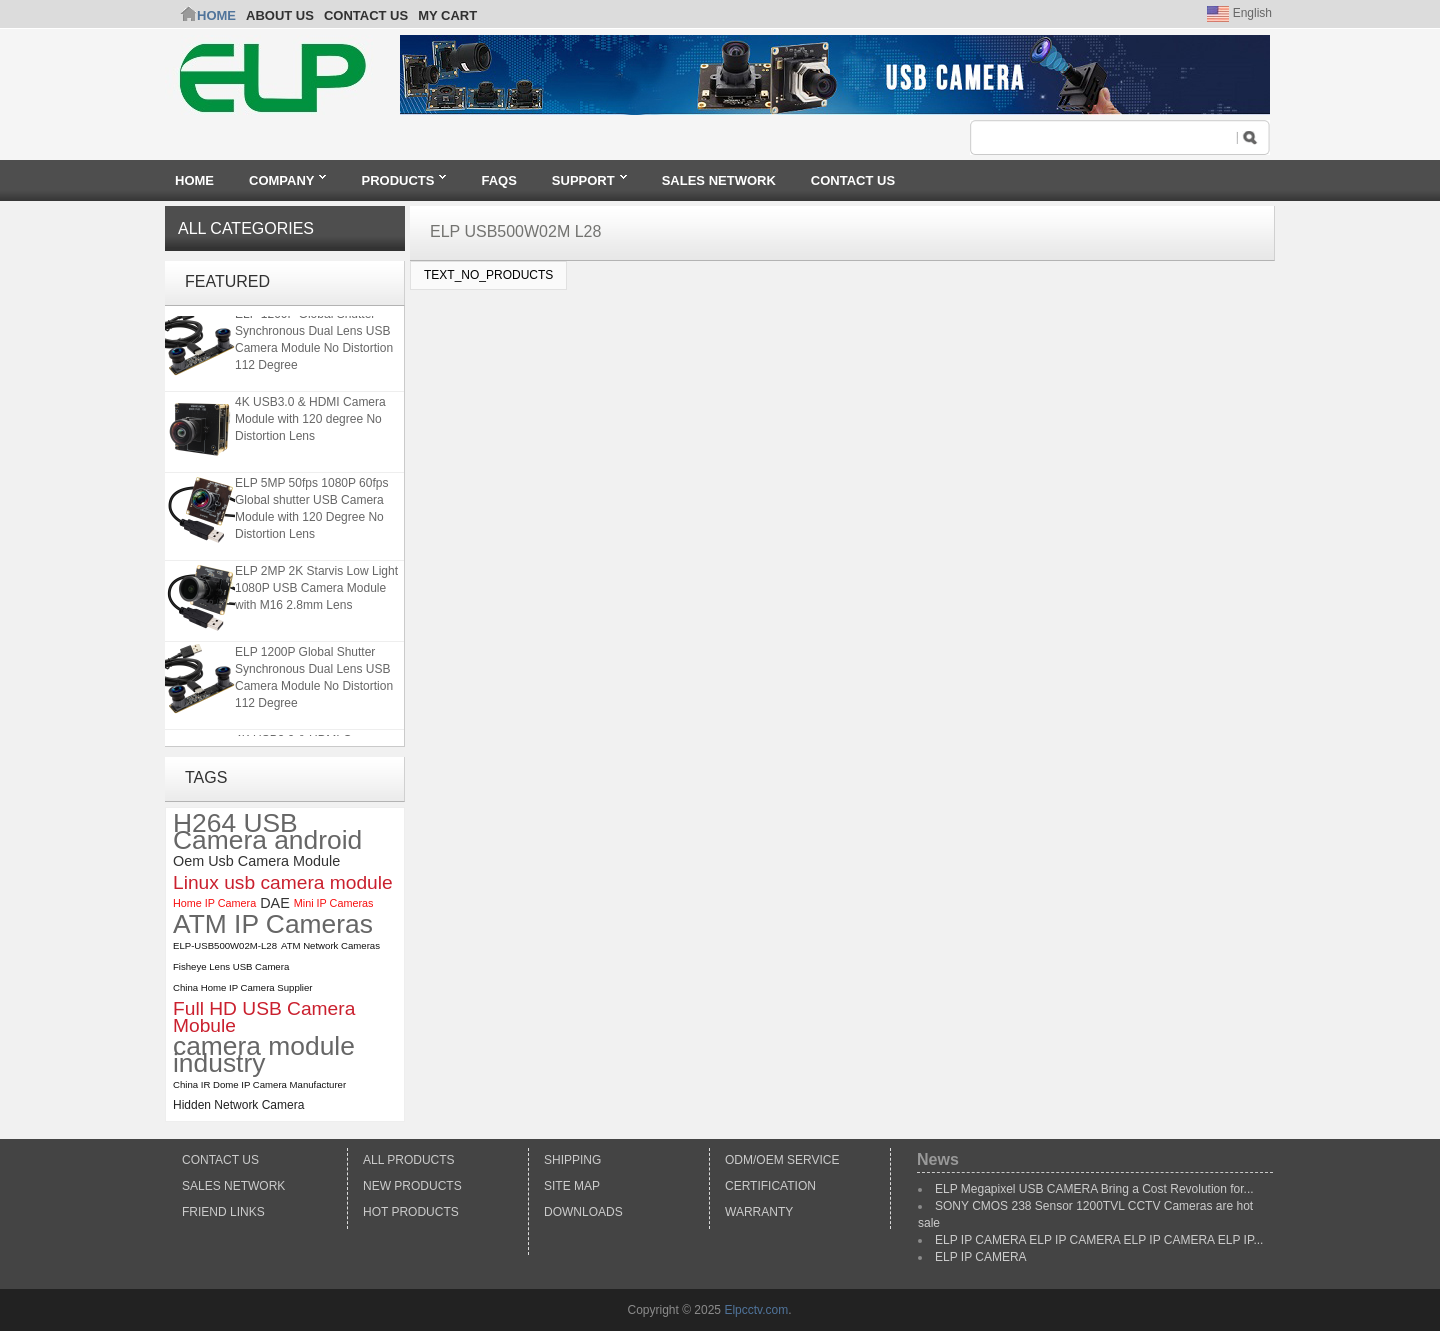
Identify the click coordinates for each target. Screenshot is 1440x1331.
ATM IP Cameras (273, 924)
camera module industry (264, 1055)
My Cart (447, 15)
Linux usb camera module (283, 882)
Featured (227, 281)
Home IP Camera (214, 903)
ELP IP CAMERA (981, 1257)
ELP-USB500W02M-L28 (225, 945)
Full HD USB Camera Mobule (264, 1017)
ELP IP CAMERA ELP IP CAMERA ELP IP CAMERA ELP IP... (1099, 1240)
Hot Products (411, 1212)
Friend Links (223, 1212)
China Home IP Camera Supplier (243, 987)
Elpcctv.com (756, 1310)
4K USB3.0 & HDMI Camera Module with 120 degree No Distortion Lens (310, 419)
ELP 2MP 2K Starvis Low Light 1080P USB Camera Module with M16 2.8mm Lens (316, 588)
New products (412, 1186)
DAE (275, 903)
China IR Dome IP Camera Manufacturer (259, 1084)
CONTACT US (366, 15)
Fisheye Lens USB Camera (231, 966)
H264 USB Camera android (267, 832)
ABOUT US (280, 15)
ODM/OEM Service (782, 1160)
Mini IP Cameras (334, 903)
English (1239, 13)
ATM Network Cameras (330, 945)
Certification (770, 1186)
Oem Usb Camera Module (256, 861)
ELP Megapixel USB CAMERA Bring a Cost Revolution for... (1094, 1189)
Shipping (572, 1160)
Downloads (583, 1212)
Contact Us (220, 1160)
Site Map (572, 1186)
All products (409, 1160)
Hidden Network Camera (238, 1105)
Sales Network (233, 1186)
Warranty (759, 1212)
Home (216, 15)
